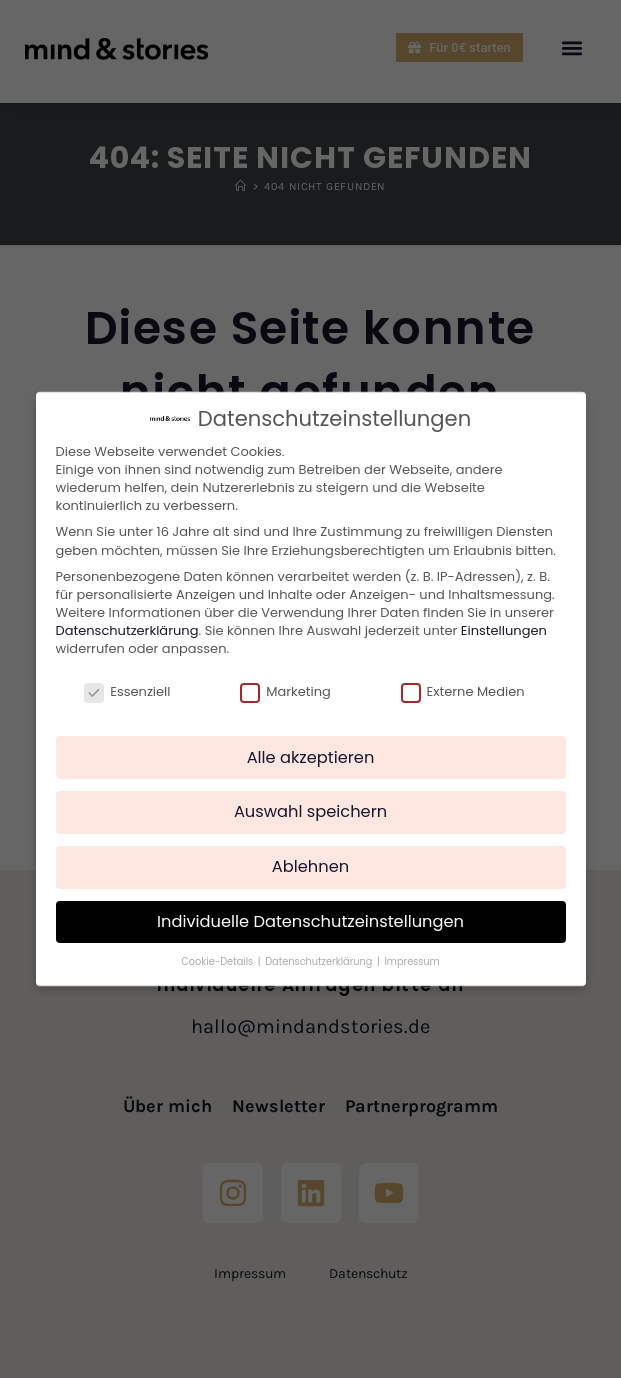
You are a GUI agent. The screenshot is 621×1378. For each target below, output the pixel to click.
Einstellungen (504, 630)
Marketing (285, 692)
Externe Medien (463, 692)
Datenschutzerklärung (127, 630)
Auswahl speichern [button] (310, 811)
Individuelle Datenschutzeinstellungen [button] (310, 921)
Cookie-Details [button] (218, 961)
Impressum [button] (411, 961)
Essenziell (127, 692)
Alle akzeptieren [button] (311, 757)
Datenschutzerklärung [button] (320, 961)
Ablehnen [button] (310, 866)
